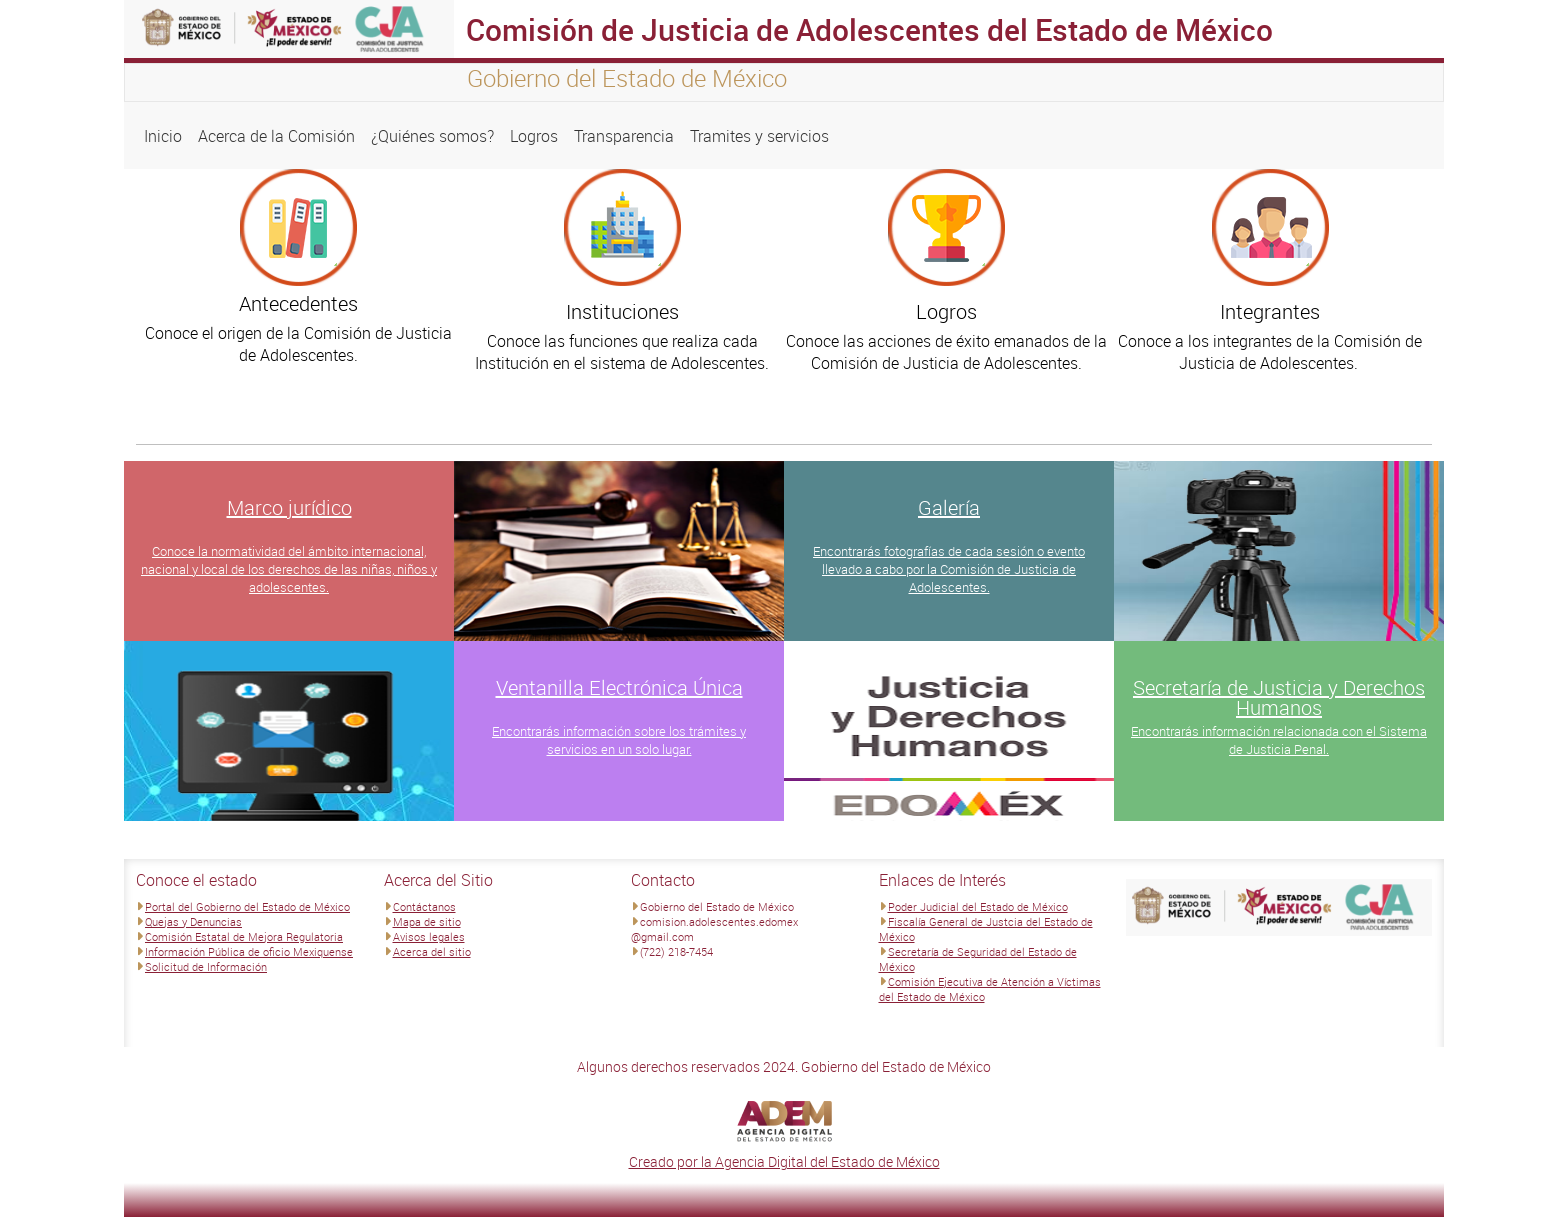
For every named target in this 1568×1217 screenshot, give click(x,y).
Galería (949, 507)
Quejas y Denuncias (193, 921)
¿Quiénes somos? (432, 136)
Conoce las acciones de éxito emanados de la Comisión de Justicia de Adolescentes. (946, 352)
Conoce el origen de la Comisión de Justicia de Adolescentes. (298, 344)
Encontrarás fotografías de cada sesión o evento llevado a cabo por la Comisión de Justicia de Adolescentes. (949, 569)
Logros (534, 136)
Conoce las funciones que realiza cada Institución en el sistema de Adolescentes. (622, 352)
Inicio (163, 136)
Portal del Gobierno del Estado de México (247, 906)
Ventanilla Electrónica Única (619, 687)
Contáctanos (424, 906)
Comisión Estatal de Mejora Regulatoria (244, 936)
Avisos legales (429, 936)
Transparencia (624, 136)
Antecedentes (298, 303)
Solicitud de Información (206, 966)
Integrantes (1270, 311)
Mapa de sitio (427, 921)
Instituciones (622, 311)
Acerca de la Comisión (276, 136)
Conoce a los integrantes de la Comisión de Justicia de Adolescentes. (1270, 352)
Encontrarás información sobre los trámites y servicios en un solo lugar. (619, 740)
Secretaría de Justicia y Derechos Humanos (1279, 697)
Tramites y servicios (759, 136)
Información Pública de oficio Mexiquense (249, 951)
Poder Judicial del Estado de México (978, 906)
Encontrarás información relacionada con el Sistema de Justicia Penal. (1279, 740)
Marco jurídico (289, 507)
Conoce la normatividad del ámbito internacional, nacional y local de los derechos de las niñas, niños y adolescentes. (289, 569)
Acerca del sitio (432, 951)
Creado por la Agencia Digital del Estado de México (784, 1161)
